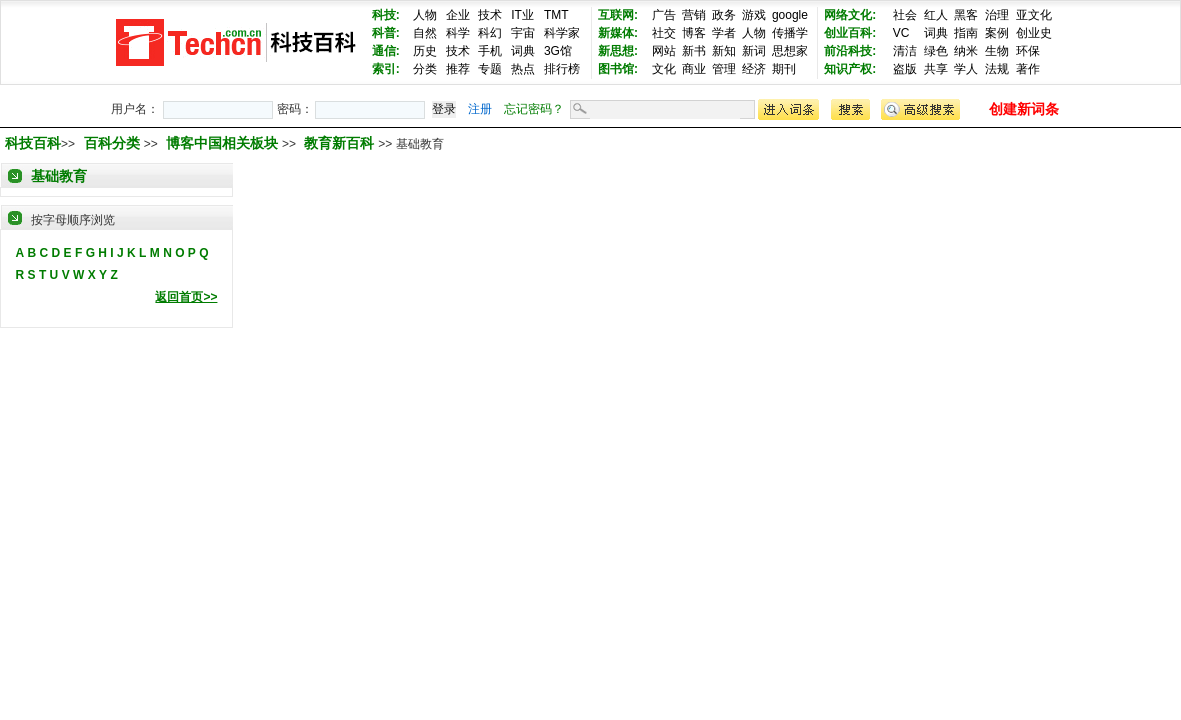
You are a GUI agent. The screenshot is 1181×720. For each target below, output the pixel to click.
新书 (694, 51)
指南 (966, 33)
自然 (425, 33)
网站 (664, 51)
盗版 (905, 69)
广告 (664, 15)
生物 (997, 51)
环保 (1028, 51)
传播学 (790, 33)
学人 (966, 69)
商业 (694, 69)
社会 (905, 15)
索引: (386, 69)
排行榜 (562, 69)
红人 (936, 15)
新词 (754, 51)
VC (901, 33)
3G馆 (558, 51)
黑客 (966, 15)
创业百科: (850, 33)
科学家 (562, 33)
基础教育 (59, 176)
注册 (480, 109)
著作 (1028, 69)
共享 (936, 69)
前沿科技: (850, 51)
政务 (724, 15)
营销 (694, 15)
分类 (425, 69)
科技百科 (33, 143)
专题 (490, 69)
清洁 (905, 51)
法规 (997, 69)
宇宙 (523, 33)
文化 (664, 69)
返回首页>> (186, 297)
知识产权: (850, 69)
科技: (386, 15)
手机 (490, 51)
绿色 (936, 51)
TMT (556, 15)
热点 (523, 69)
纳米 (966, 51)
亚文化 (1034, 15)
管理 (724, 69)
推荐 (458, 69)
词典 (523, 51)
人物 (425, 15)
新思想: (618, 51)
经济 (754, 69)
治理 (997, 15)
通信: (386, 51)
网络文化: (850, 15)
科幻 (490, 33)
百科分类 (112, 143)
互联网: (618, 15)
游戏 (754, 15)
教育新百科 (341, 143)
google (790, 15)
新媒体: (618, 33)
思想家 (790, 51)
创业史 (1034, 33)
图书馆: (618, 69)
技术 (490, 15)
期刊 (784, 69)
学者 (724, 33)
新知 (724, 51)
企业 (458, 15)
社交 (664, 33)
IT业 (522, 15)
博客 (694, 33)
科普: (386, 33)
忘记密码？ (534, 109)
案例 (997, 33)
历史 (425, 51)
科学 (458, 33)
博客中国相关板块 (224, 143)
